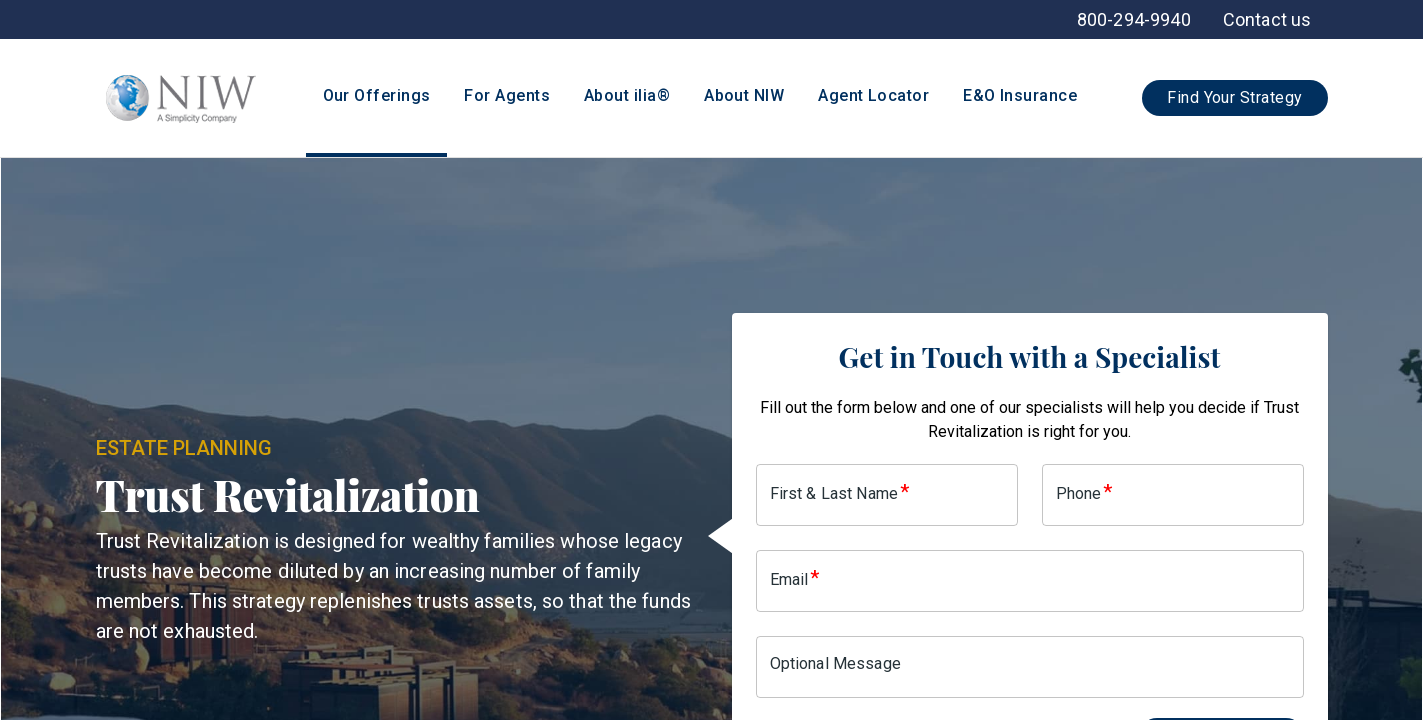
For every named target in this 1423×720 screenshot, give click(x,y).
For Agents (507, 95)
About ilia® (627, 95)
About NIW (744, 95)
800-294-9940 (1134, 19)
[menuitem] (1267, 19)
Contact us (1267, 19)
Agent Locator (873, 95)
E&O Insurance (1020, 95)
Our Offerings (377, 95)
